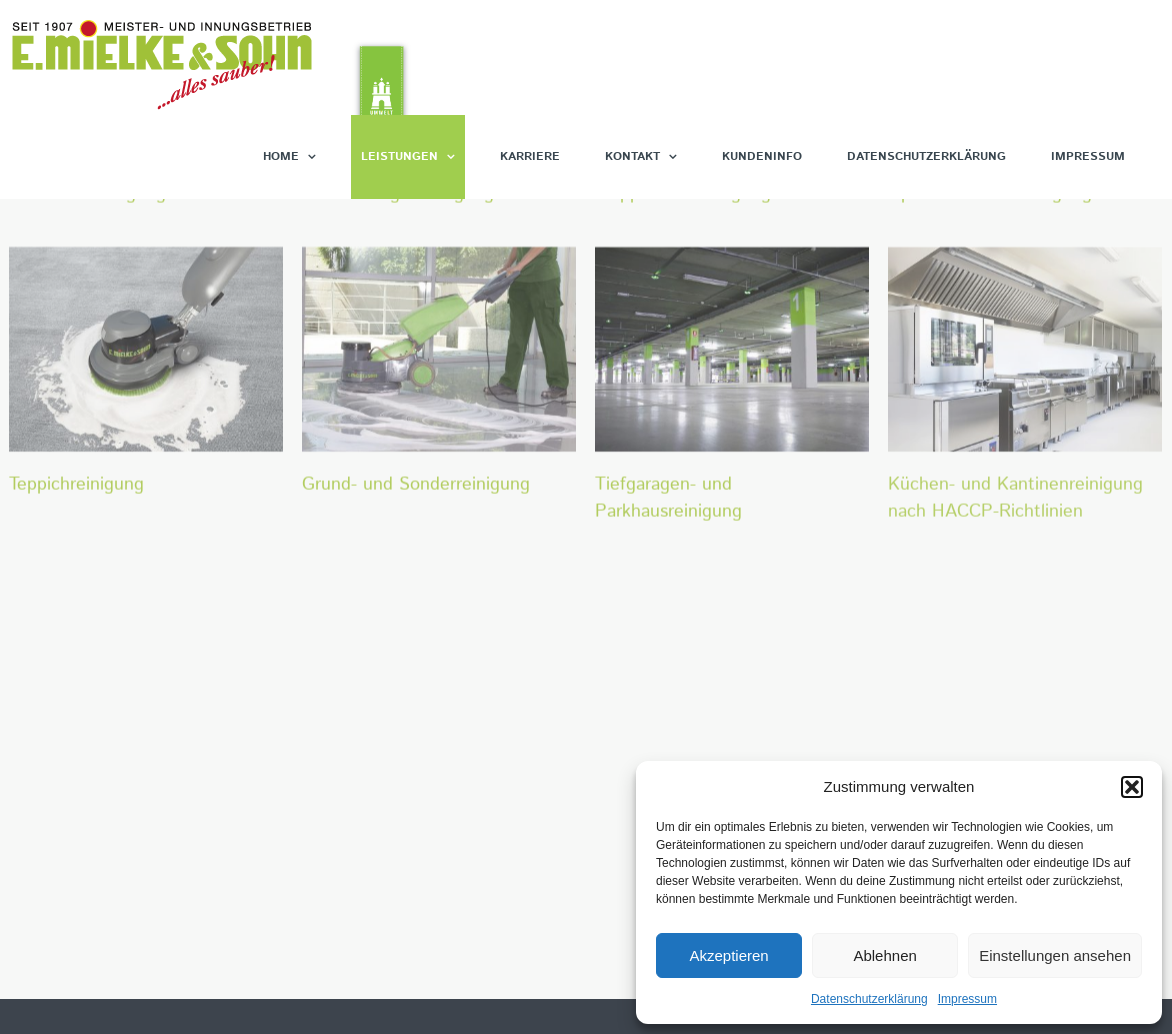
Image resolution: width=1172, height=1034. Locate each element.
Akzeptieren (728, 955)
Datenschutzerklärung (869, 999)
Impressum (967, 999)
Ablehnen (884, 955)
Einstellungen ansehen (1055, 955)
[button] (1132, 787)
